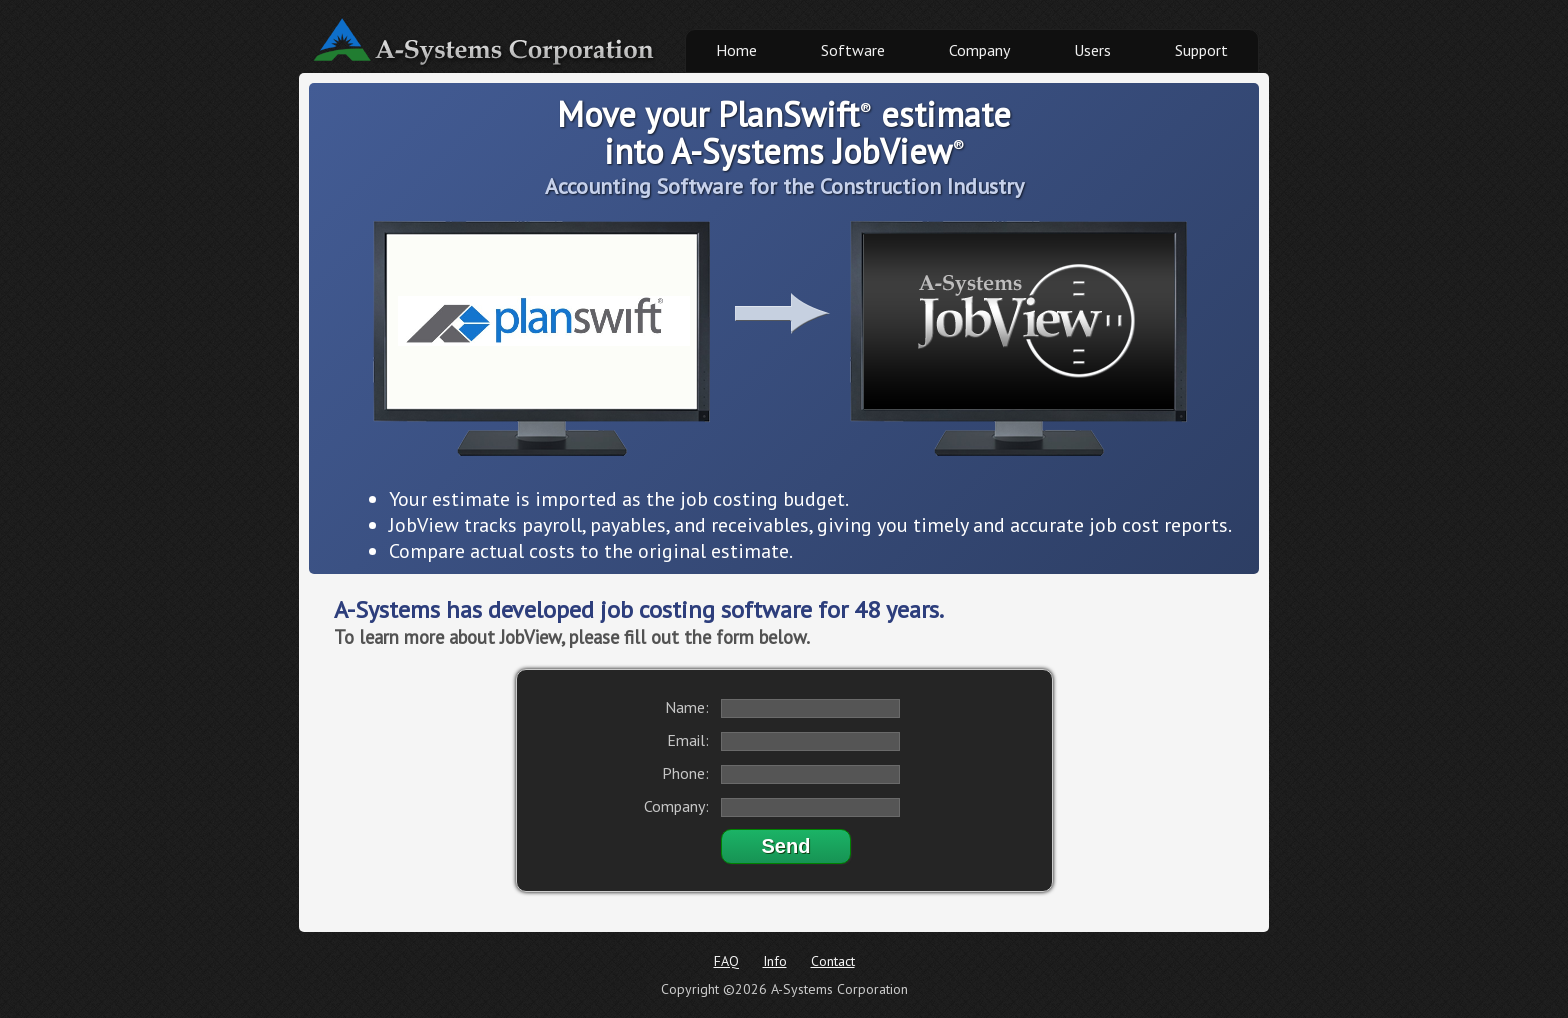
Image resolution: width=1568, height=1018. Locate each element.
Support (1201, 50)
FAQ (726, 961)
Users (1092, 50)
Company (979, 50)
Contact (833, 961)
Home (736, 50)
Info (775, 961)
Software (853, 50)
